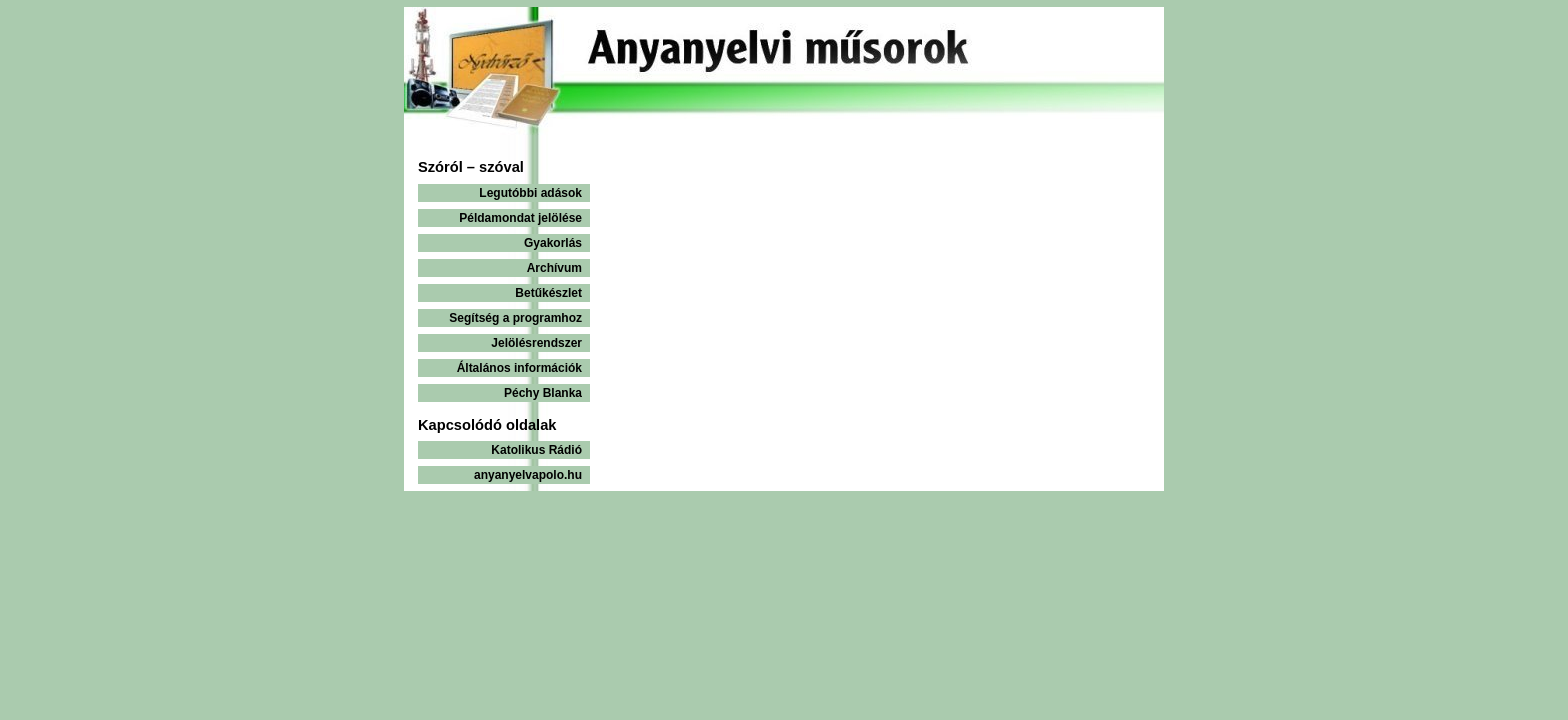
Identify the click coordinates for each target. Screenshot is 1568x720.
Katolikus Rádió (536, 450)
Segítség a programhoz (515, 318)
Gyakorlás (553, 243)
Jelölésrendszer (536, 343)
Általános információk (519, 368)
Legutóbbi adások (530, 193)
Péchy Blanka (543, 393)
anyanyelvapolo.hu (528, 475)
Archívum (554, 268)
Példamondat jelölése (520, 218)
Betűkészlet (548, 293)
